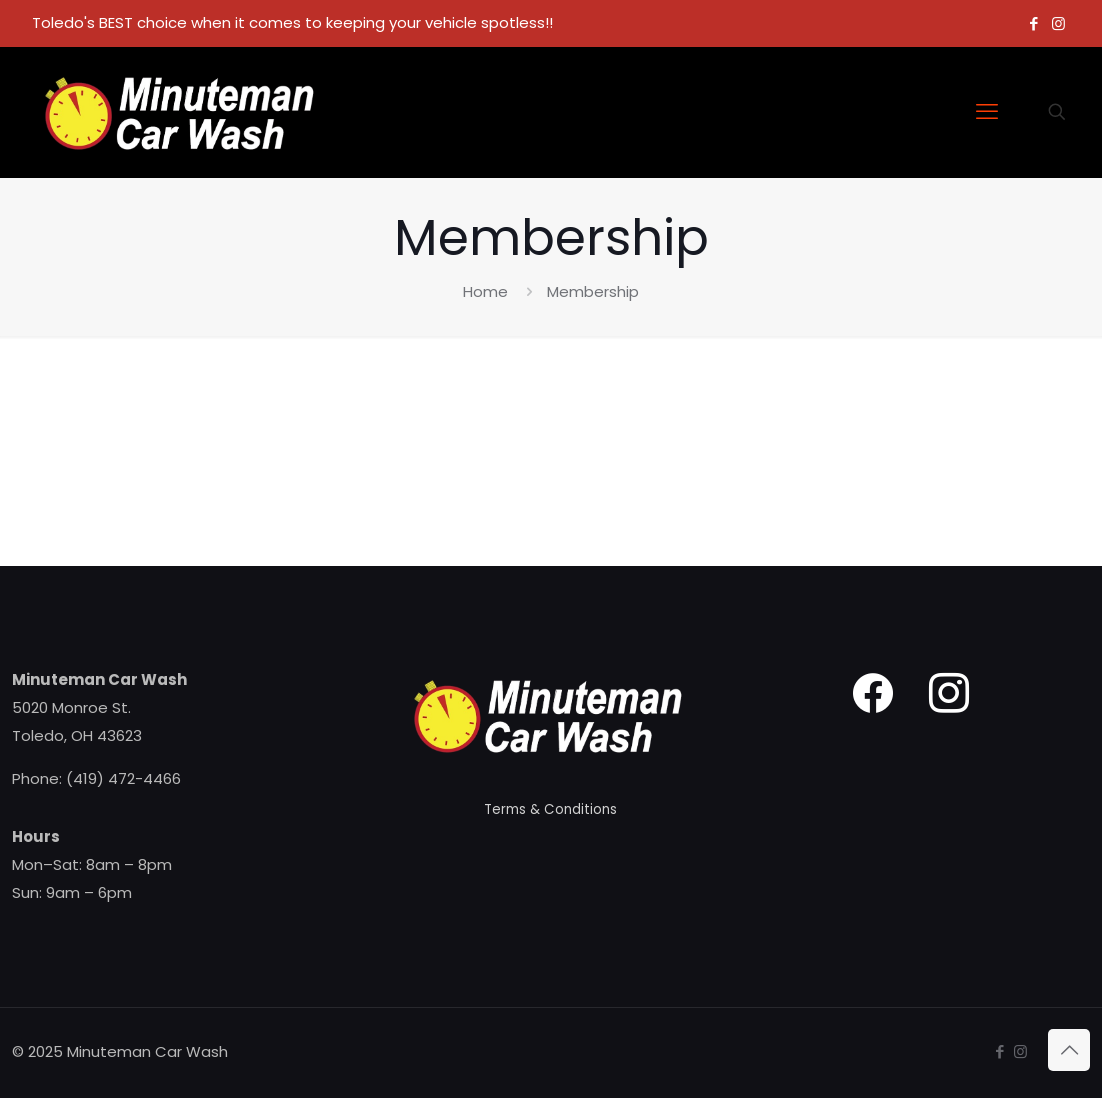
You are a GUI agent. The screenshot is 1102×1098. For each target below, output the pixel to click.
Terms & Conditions (550, 809)
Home (485, 291)
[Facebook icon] (1033, 23)
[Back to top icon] (1069, 1050)
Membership (593, 291)
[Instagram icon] (1058, 23)
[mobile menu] (987, 112)
